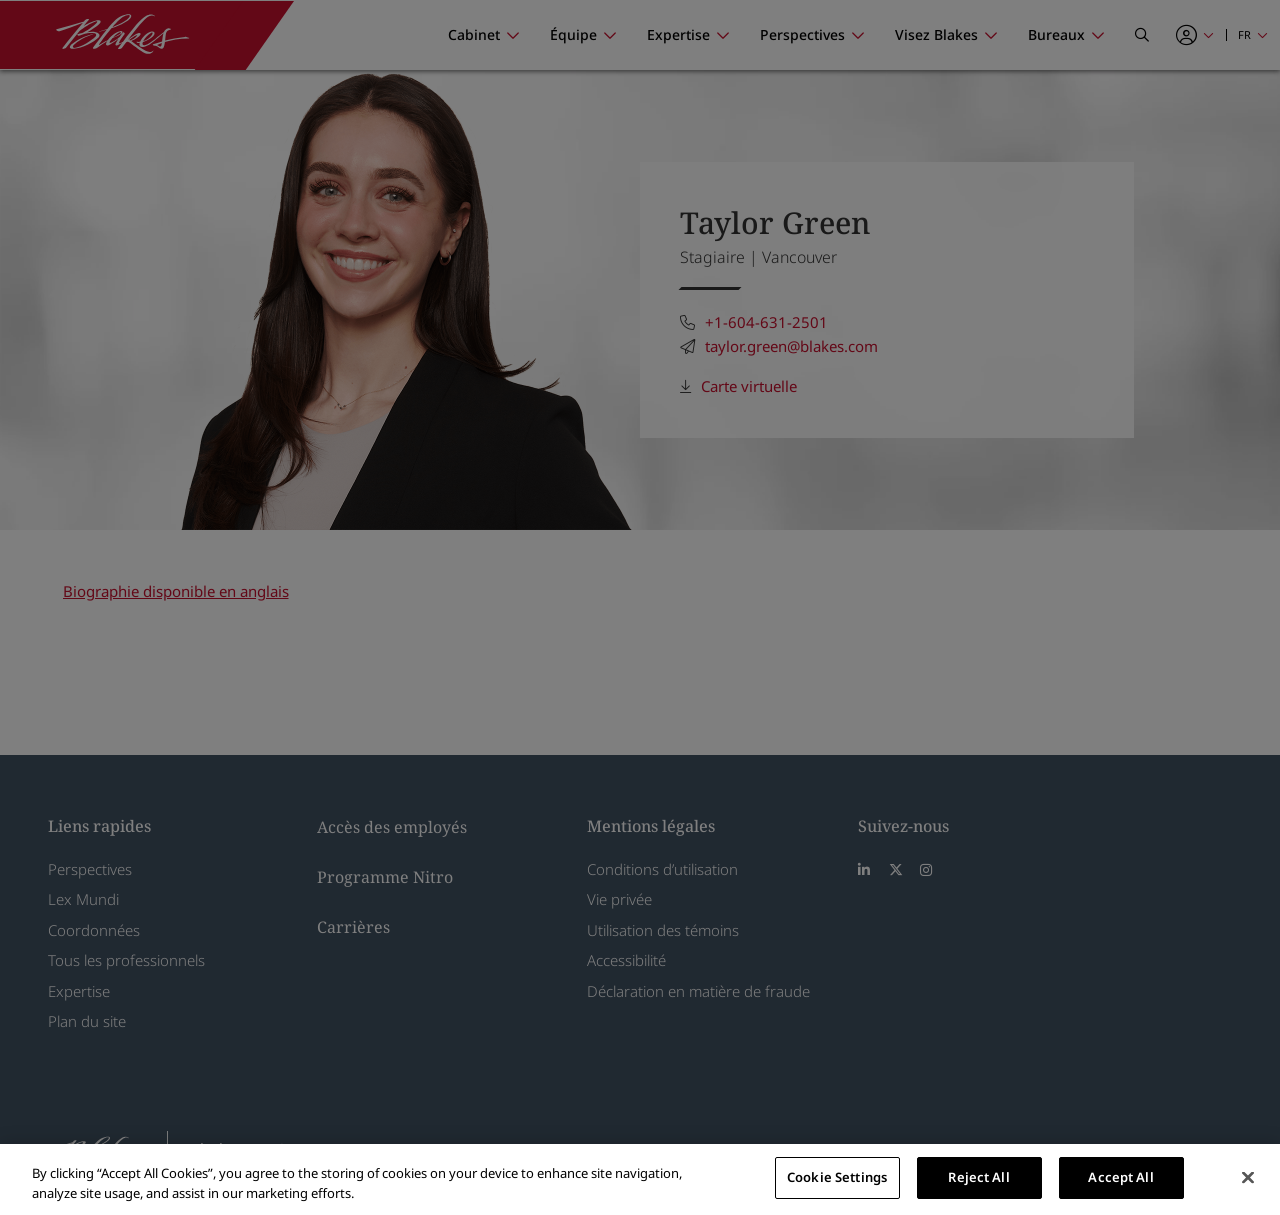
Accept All (1120, 1177)
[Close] (1248, 1177)
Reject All (978, 1177)
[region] (640, 1179)
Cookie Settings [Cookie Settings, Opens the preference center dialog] (837, 1177)
